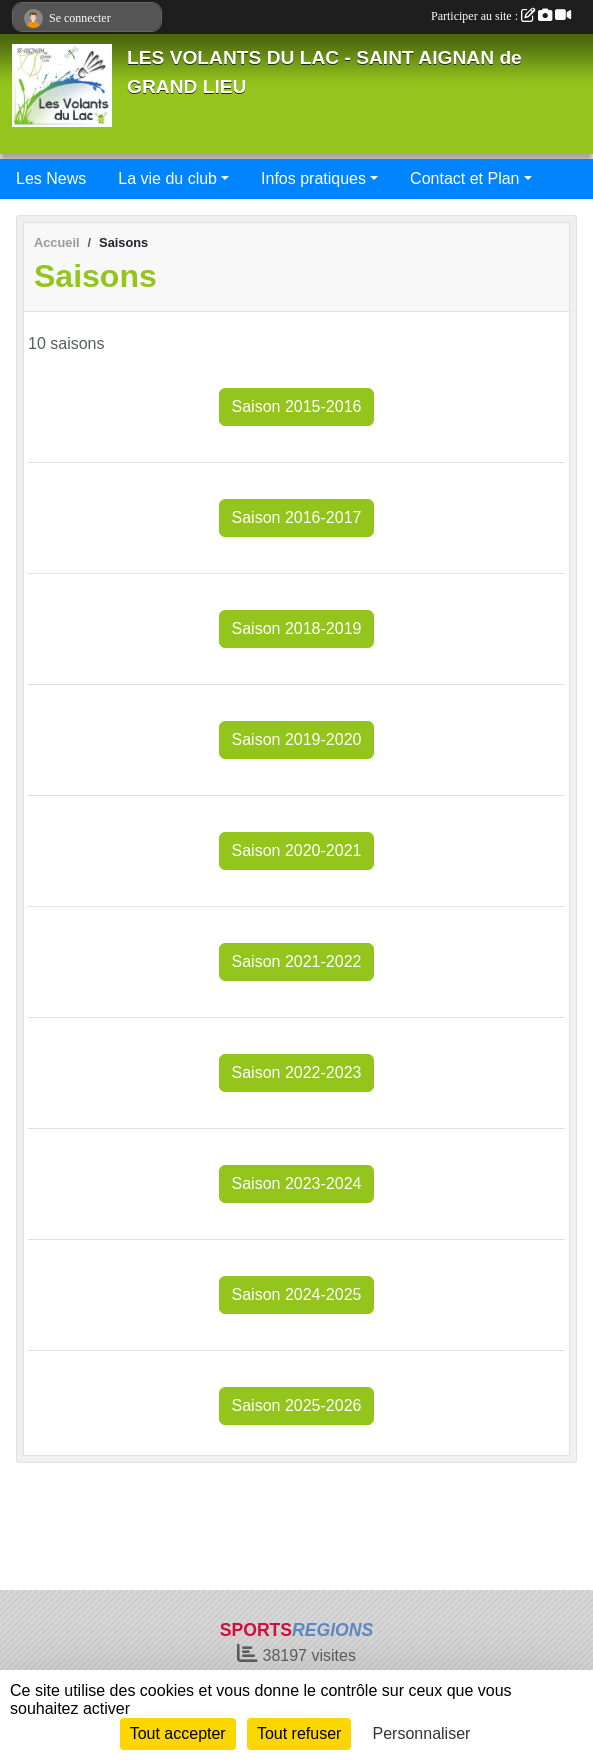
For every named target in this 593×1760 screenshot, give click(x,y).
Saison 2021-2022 (297, 961)
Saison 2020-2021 (297, 850)
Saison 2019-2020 (297, 739)
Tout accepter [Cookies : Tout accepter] (178, 1733)
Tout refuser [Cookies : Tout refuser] (299, 1733)
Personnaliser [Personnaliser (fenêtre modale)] (422, 1733)
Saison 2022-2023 (297, 1072)
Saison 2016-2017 (297, 517)
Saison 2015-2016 (297, 406)
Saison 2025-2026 (297, 1405)
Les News (51, 178)
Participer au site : (501, 16)
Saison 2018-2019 (297, 628)
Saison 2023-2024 (297, 1183)
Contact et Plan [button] (464, 178)
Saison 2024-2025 (297, 1294)
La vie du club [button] (167, 178)
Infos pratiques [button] (313, 178)
